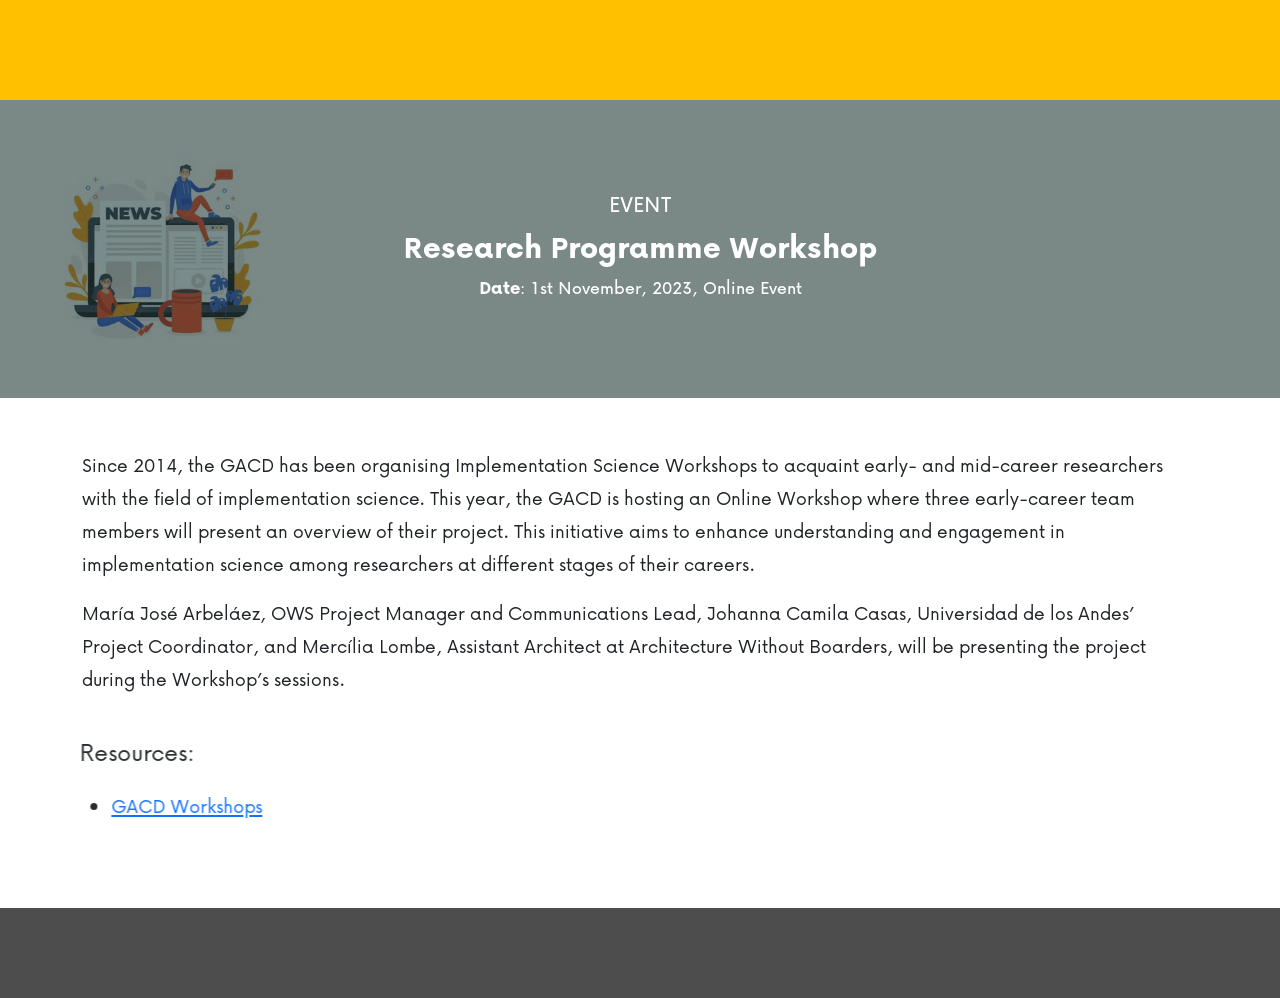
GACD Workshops (179, 805)
